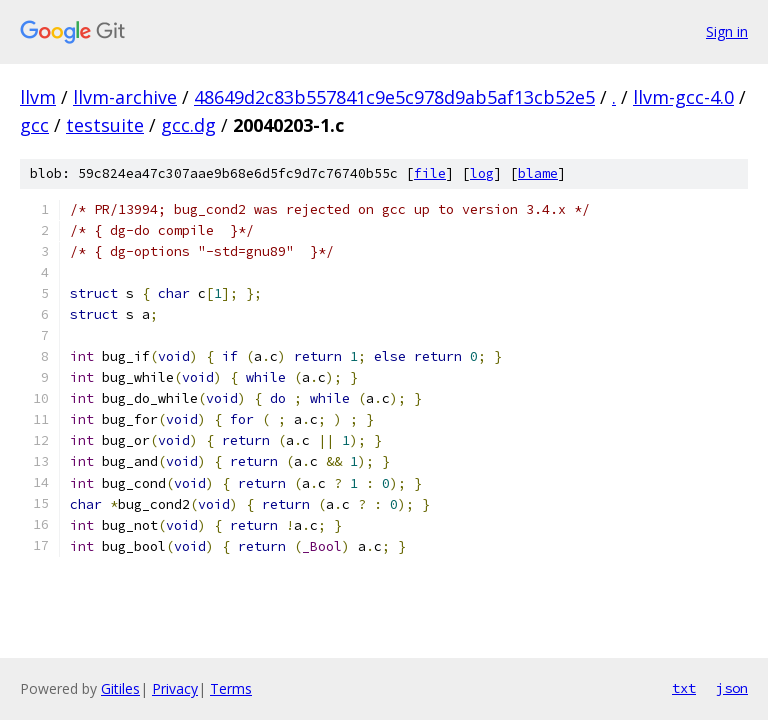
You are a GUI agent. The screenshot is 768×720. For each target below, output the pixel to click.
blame (538, 173)
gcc (34, 125)
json (732, 688)
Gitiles (120, 688)
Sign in (727, 31)
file (430, 173)
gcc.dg (188, 125)
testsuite (105, 125)
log (482, 173)
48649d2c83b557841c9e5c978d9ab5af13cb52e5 (394, 97)
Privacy (175, 688)
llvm (38, 97)
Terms (231, 688)
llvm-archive (125, 97)
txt (684, 688)
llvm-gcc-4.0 (683, 97)
